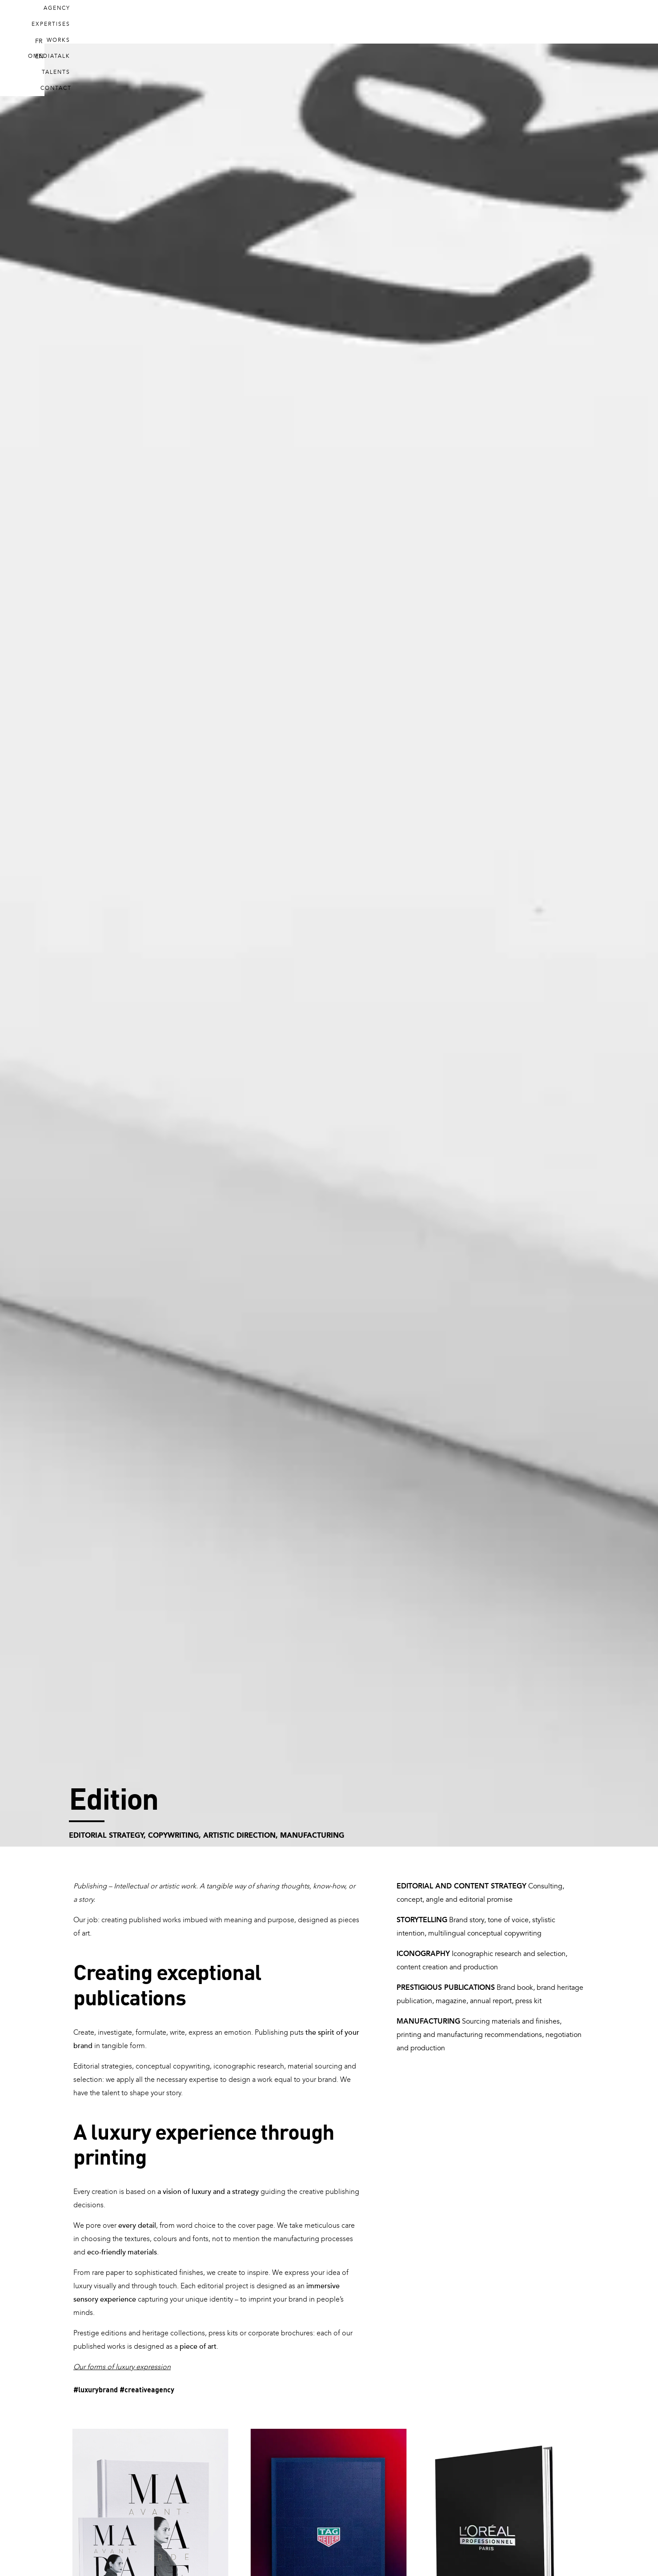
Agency (270, 21)
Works (376, 21)
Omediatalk (430, 21)
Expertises (324, 21)
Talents (486, 21)
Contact (536, 21)
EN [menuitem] (610, 22)
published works (99, 2346)
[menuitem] (593, 23)
